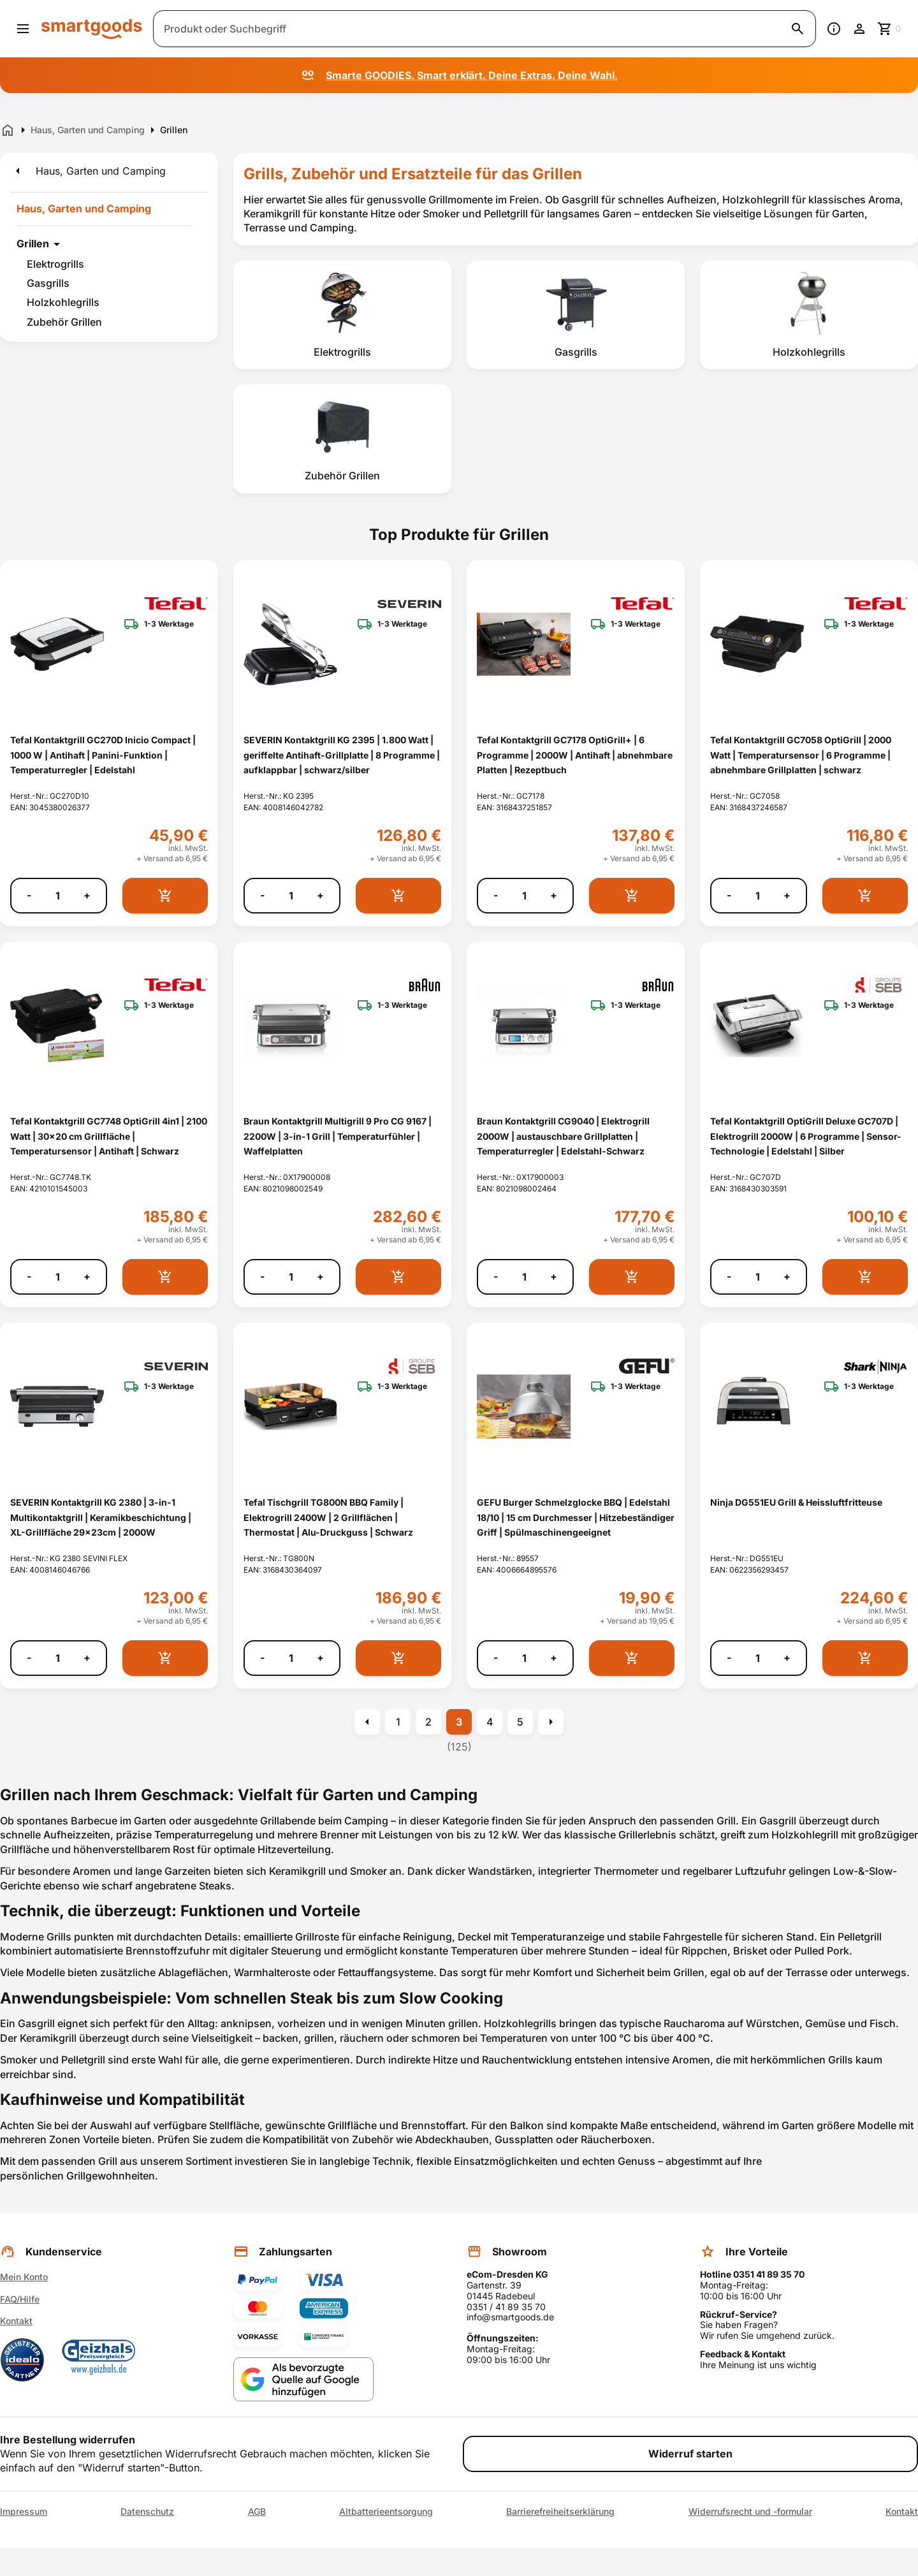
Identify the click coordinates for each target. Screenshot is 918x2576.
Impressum (23, 2512)
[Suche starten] (797, 28)
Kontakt (16, 2320)
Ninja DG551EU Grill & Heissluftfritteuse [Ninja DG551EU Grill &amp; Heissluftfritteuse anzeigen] (796, 1502)
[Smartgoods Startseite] (92, 28)
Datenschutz (147, 2512)
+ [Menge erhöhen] (87, 895)
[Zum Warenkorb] (890, 28)
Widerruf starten (690, 2453)
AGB (257, 2512)
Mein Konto (24, 2276)
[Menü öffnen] (23, 28)
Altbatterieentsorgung (386, 2512)
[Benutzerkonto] (859, 28)
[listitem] (342, 315)
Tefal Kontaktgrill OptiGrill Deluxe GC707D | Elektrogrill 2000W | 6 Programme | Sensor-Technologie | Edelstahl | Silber (805, 1136)
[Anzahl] (57, 895)
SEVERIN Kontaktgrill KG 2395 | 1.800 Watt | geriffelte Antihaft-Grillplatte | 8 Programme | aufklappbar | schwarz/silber (342, 754)
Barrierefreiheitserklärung (560, 2512)
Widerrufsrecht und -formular (750, 2512)
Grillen (33, 243)
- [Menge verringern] (29, 895)
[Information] (833, 28)
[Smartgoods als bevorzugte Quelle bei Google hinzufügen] (303, 2379)
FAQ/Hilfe (20, 2299)
